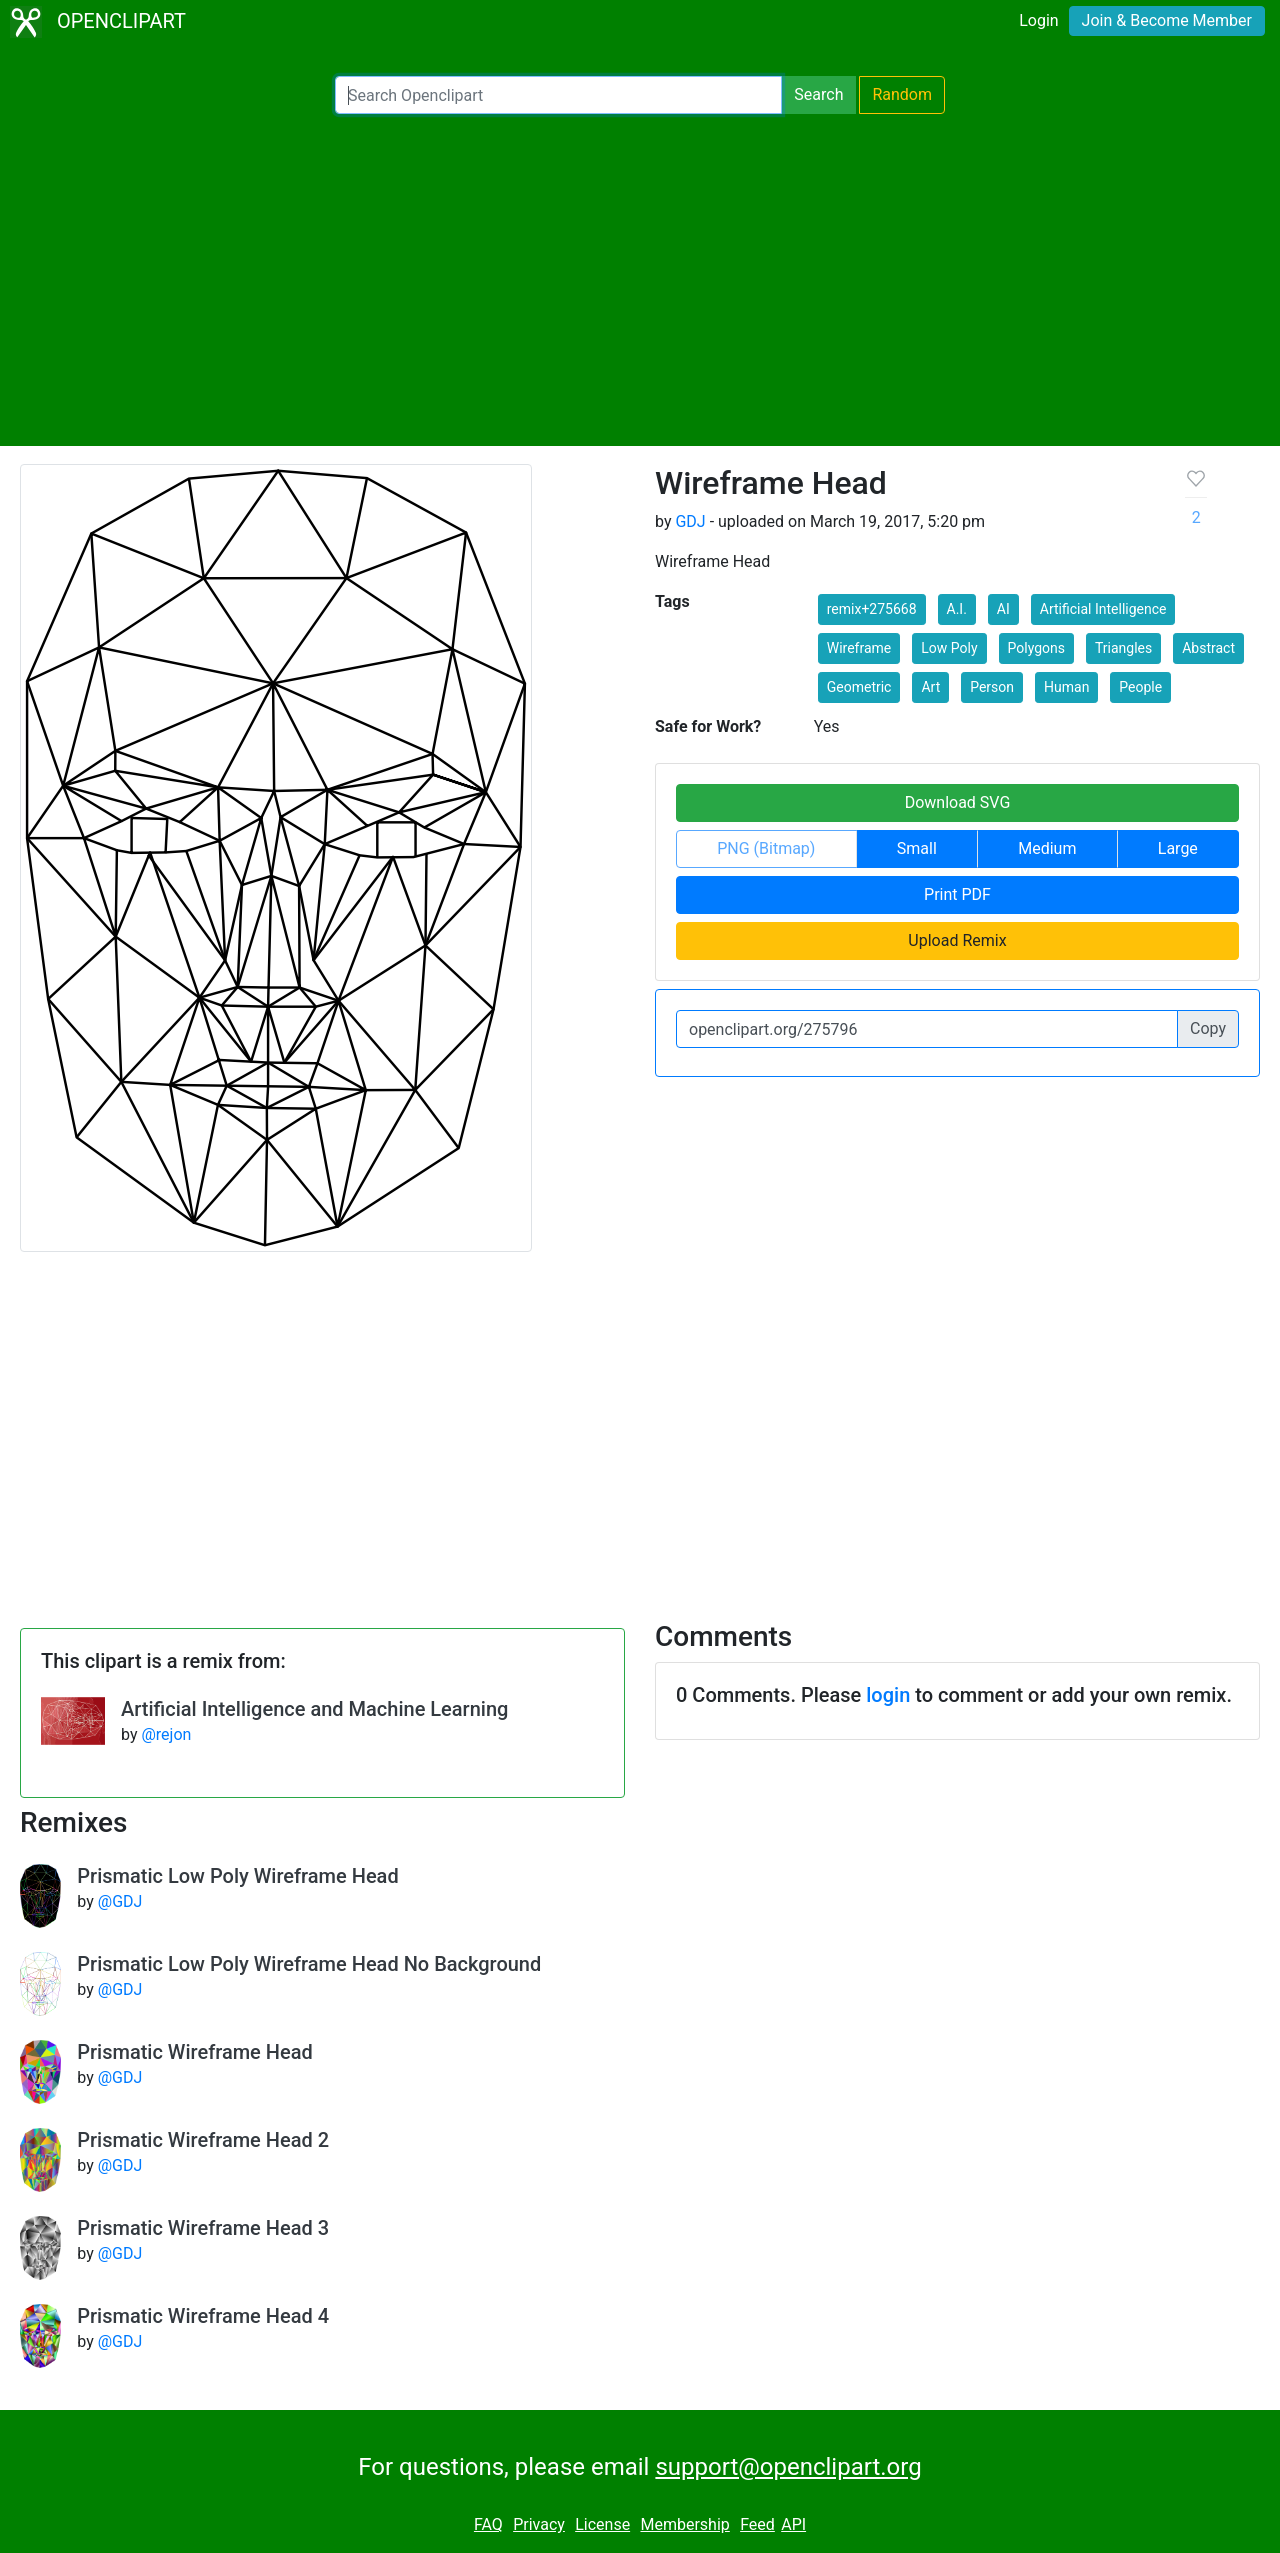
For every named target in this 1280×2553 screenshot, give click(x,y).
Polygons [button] (1036, 648)
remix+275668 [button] (872, 609)
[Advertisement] (640, 280)
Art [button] (930, 687)
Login (1038, 20)
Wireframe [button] (859, 648)
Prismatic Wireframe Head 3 (203, 2228)
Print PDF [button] (957, 894)
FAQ (488, 2524)
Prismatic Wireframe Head (195, 2052)
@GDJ (120, 1901)
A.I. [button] (957, 609)
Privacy (539, 2524)
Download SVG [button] (958, 802)
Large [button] (1178, 848)
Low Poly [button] (949, 648)
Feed (757, 2524)
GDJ (690, 521)
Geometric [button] (859, 687)
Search (818, 94)
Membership (684, 2524)
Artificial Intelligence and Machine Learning (314, 1709)
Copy (1208, 1028)
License (602, 2524)
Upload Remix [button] (957, 940)
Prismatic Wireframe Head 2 (203, 2140)
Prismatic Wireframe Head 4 (203, 2316)
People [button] (1140, 687)
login (888, 1695)
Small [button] (917, 848)
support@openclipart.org (788, 2467)
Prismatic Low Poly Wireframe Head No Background (309, 1964)
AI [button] (1003, 609)
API (793, 2524)
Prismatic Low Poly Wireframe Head (237, 1876)
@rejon (166, 1734)
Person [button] (992, 687)
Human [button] (1066, 687)
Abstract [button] (1208, 648)
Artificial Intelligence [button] (1103, 609)
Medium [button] (1047, 848)
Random (902, 94)
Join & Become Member (1167, 20)
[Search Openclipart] (558, 95)
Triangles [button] (1123, 648)
